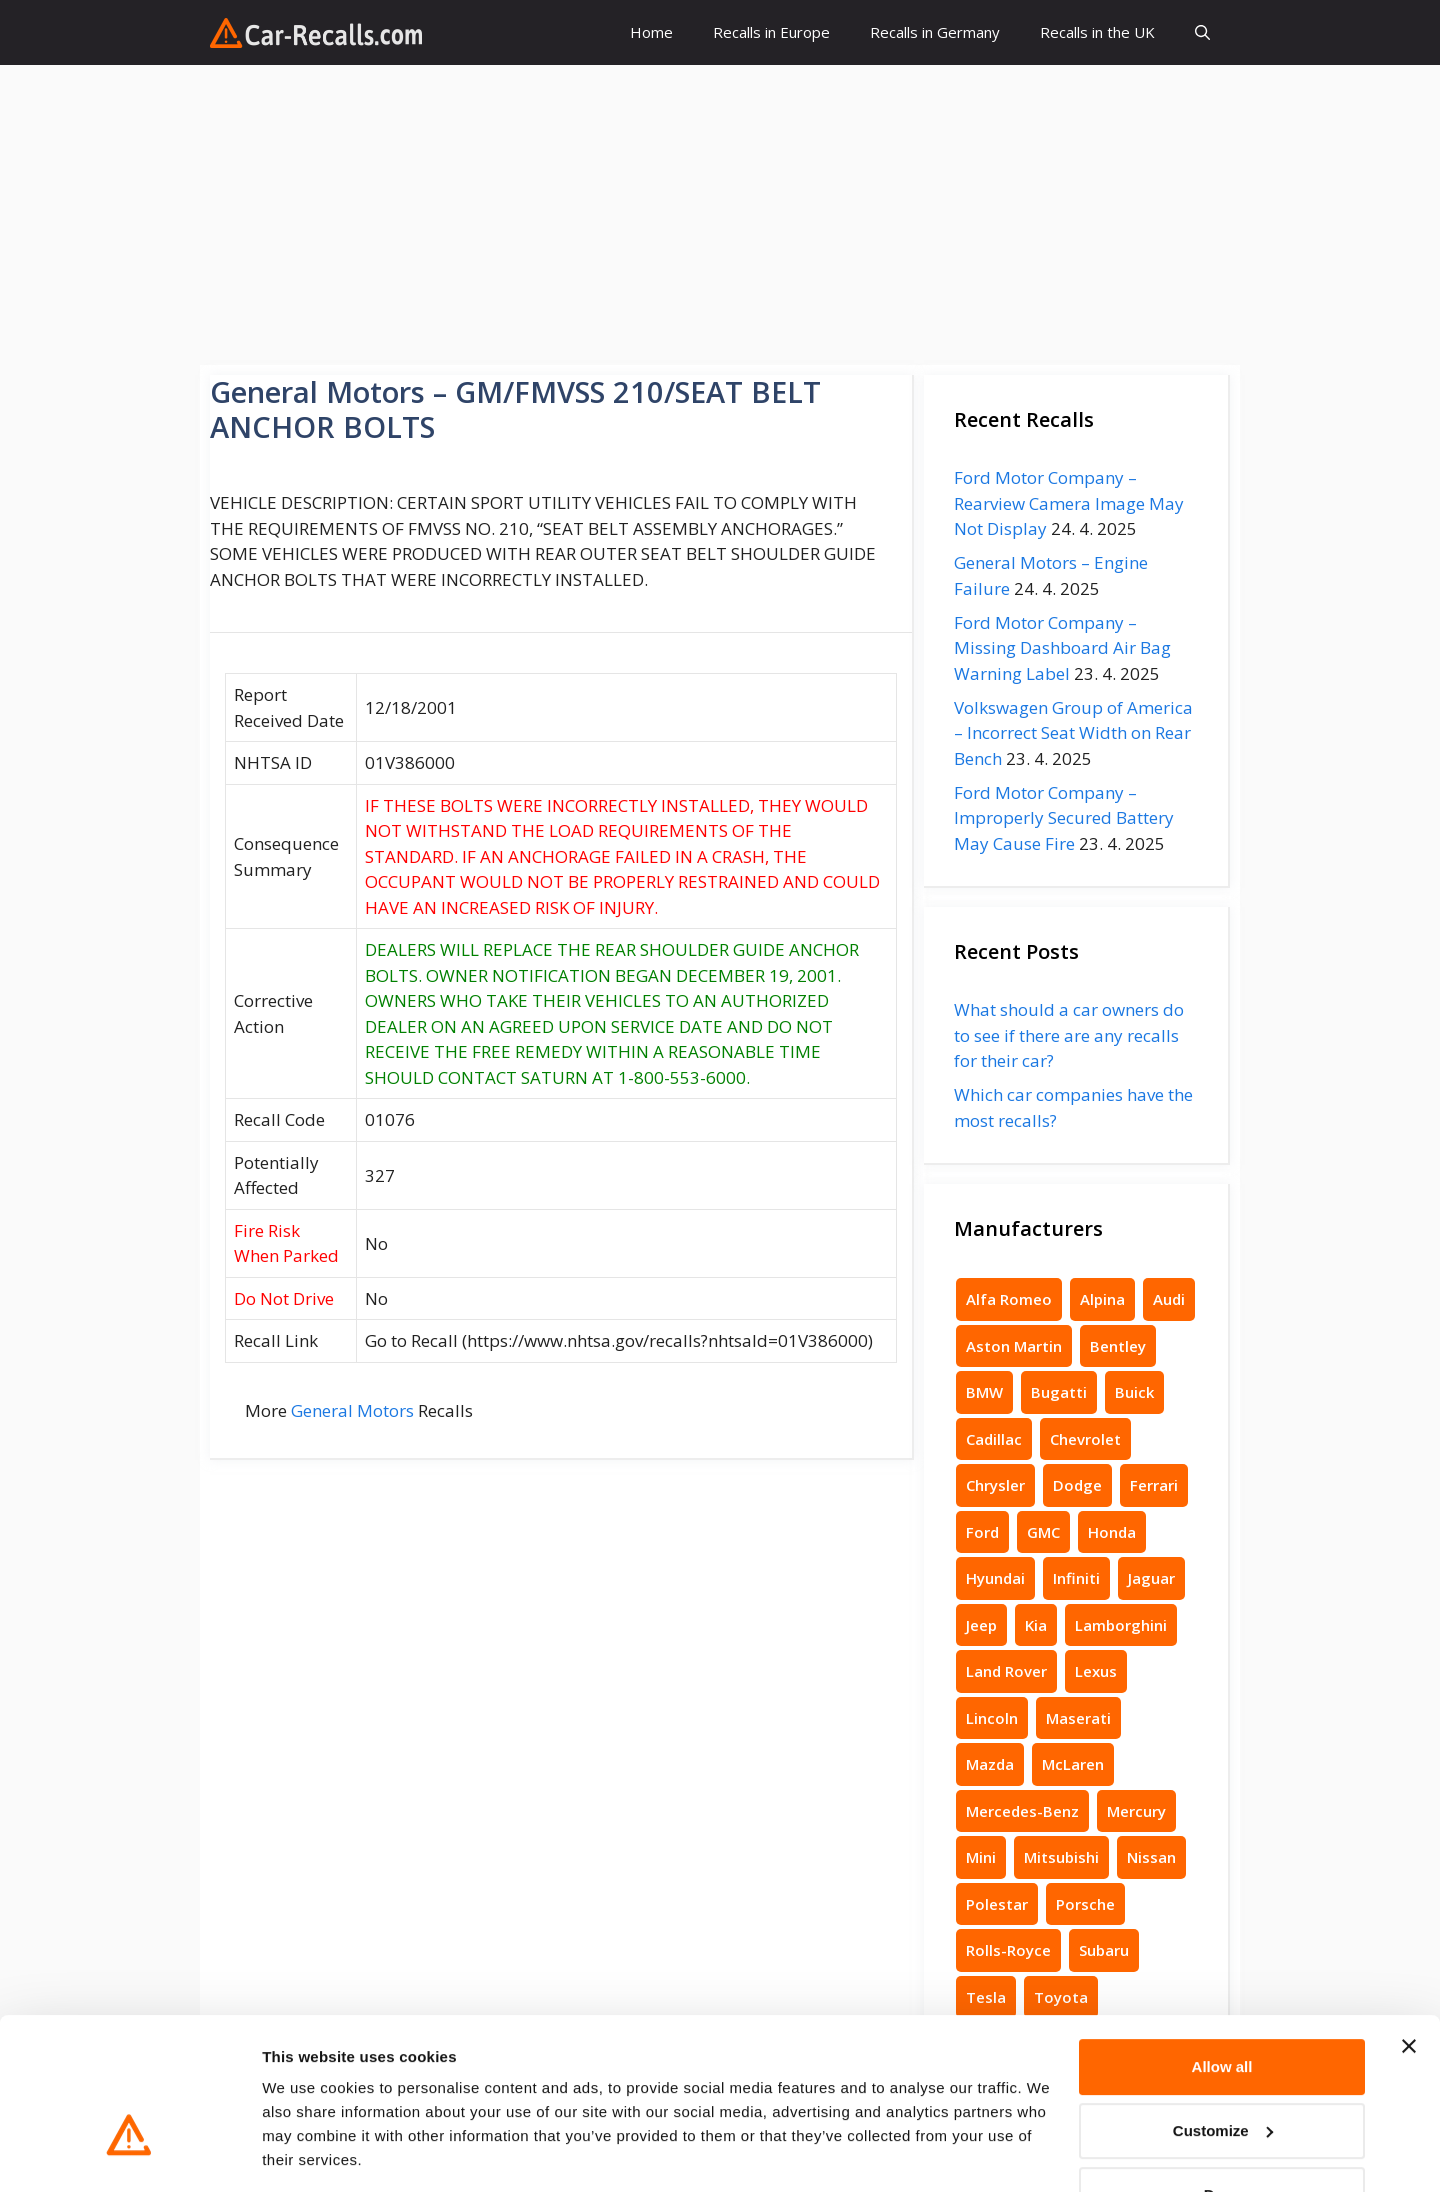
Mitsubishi (1061, 1857)
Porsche (1085, 1904)
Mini (981, 1857)
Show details (308, 2152)
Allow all (1222, 2004)
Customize (1223, 2068)
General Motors (352, 1410)
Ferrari (1154, 1485)
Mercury (1136, 1811)
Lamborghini (1121, 1625)
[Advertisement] (720, 215)
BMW (984, 1392)
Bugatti (1059, 1392)
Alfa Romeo (1009, 1299)
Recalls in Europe (771, 32)
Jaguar (1151, 1578)
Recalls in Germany (935, 32)
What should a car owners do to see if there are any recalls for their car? (1069, 1035)
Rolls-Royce (1008, 1950)
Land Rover (1006, 1671)
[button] (1202, 32)
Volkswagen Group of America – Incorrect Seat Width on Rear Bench (1073, 733)
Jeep (981, 1625)
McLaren (1073, 1764)
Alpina (1102, 1299)
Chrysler (995, 1485)
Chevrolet (1085, 1439)
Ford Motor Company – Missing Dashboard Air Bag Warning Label (1062, 648)
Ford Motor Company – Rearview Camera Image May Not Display (1069, 503)
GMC (1043, 1532)
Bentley (1118, 1346)
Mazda (990, 1764)
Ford (982, 1532)
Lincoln (992, 1718)
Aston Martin (1014, 1346)
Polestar (997, 1904)
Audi (1169, 1299)
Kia (1036, 1625)
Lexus (1096, 1671)
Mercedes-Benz (1022, 1811)
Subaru (1104, 1950)
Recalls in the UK (1097, 32)
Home (651, 32)
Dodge (1077, 1485)
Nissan (1151, 1857)
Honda (1112, 1532)
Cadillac (994, 1439)
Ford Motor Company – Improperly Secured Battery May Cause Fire (1064, 818)
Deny (1222, 2132)
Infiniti (1076, 1578)
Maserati (1078, 1718)
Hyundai (995, 1578)
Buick (1134, 1392)
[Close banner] (1409, 1984)
